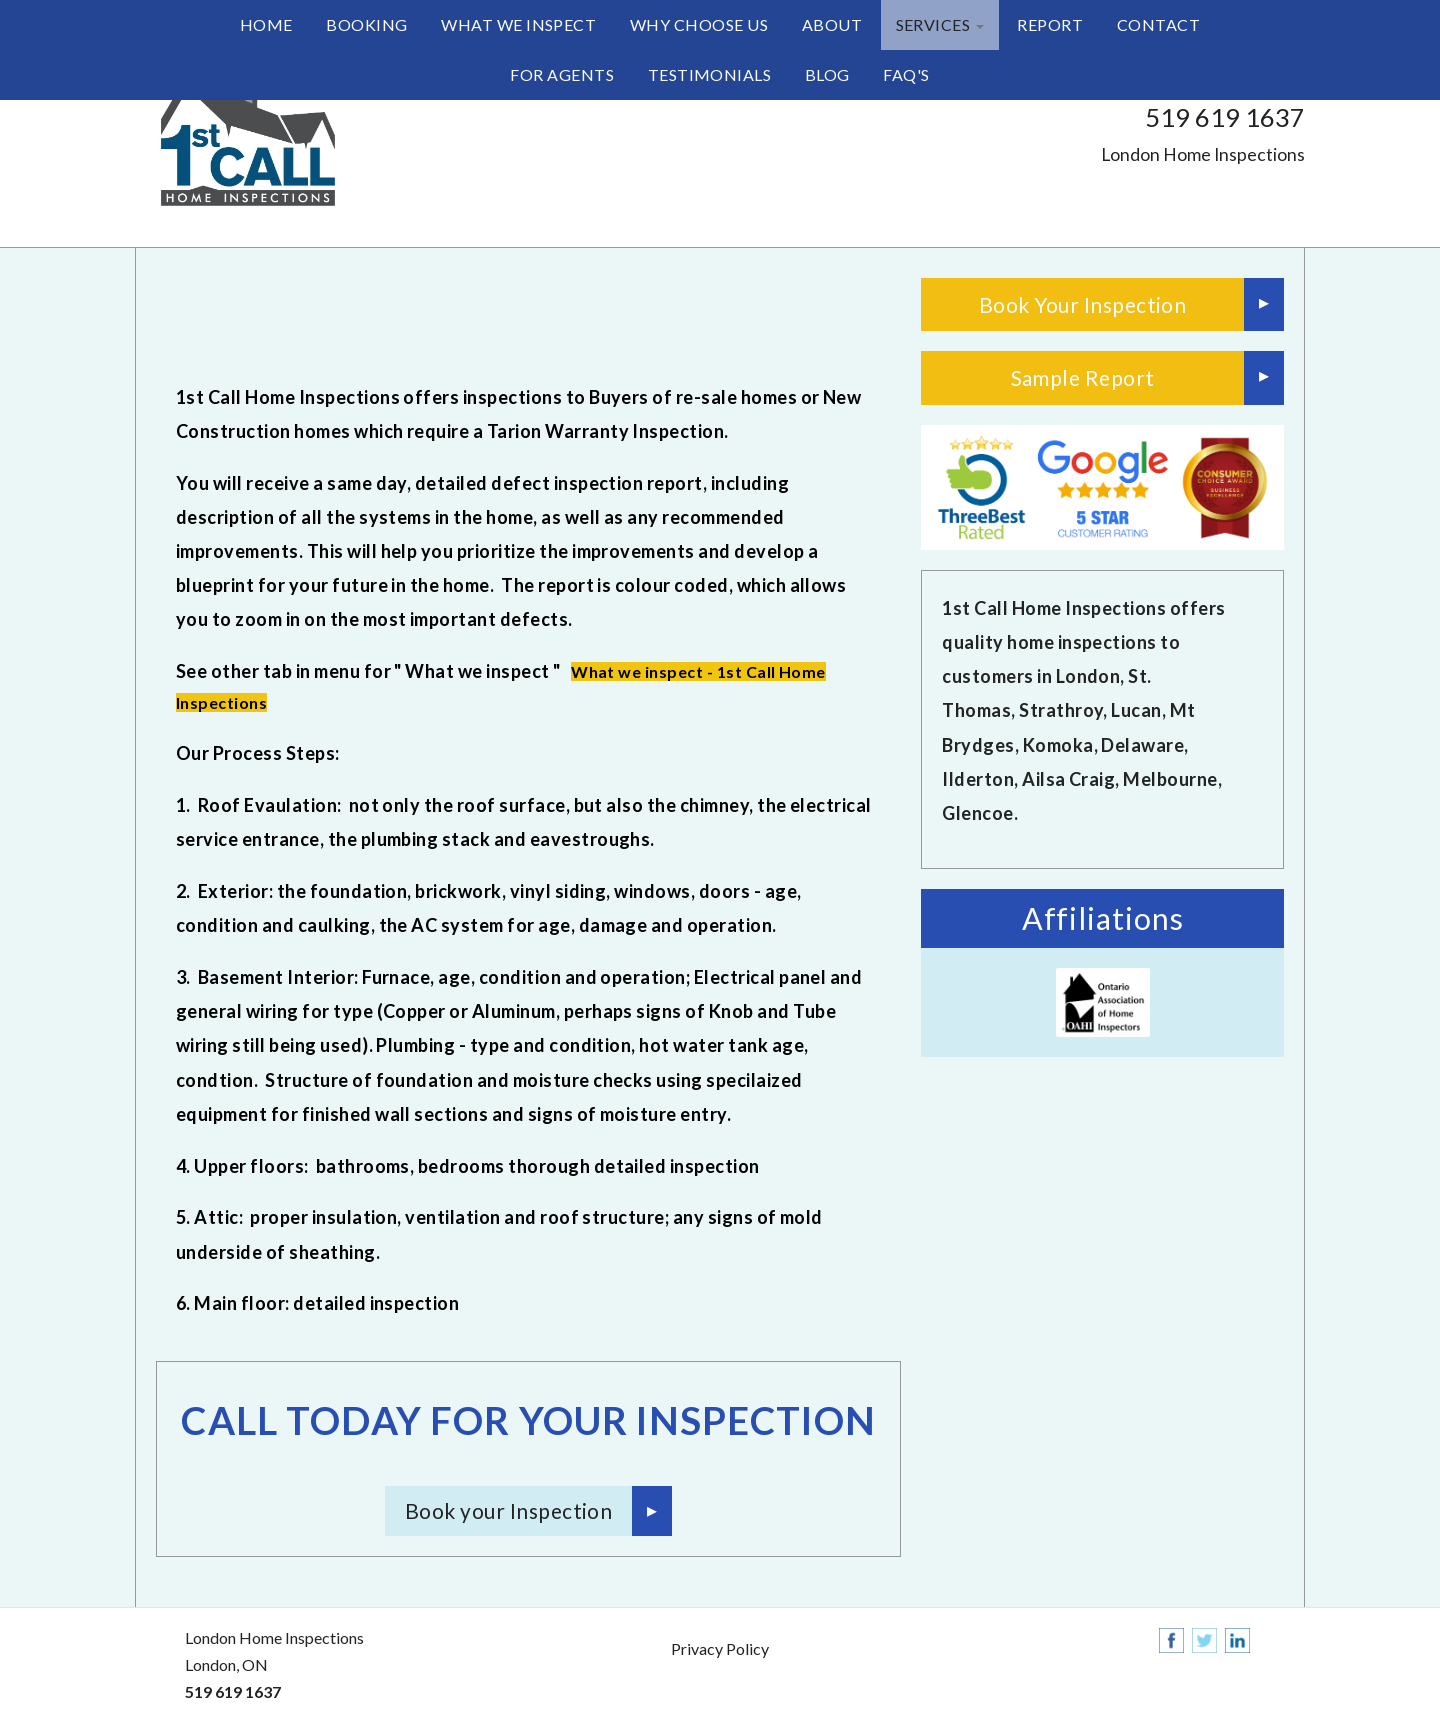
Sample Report (1083, 377)
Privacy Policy (720, 1648)
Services (940, 24)
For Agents (562, 74)
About (832, 24)
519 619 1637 (1225, 117)
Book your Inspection (509, 1510)
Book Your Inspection (1083, 304)
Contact (1158, 24)
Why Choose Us (699, 24)
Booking (366, 24)
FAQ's (906, 74)
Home (266, 24)
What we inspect (518, 24)
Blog (827, 74)
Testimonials (710, 74)
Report (1050, 24)
